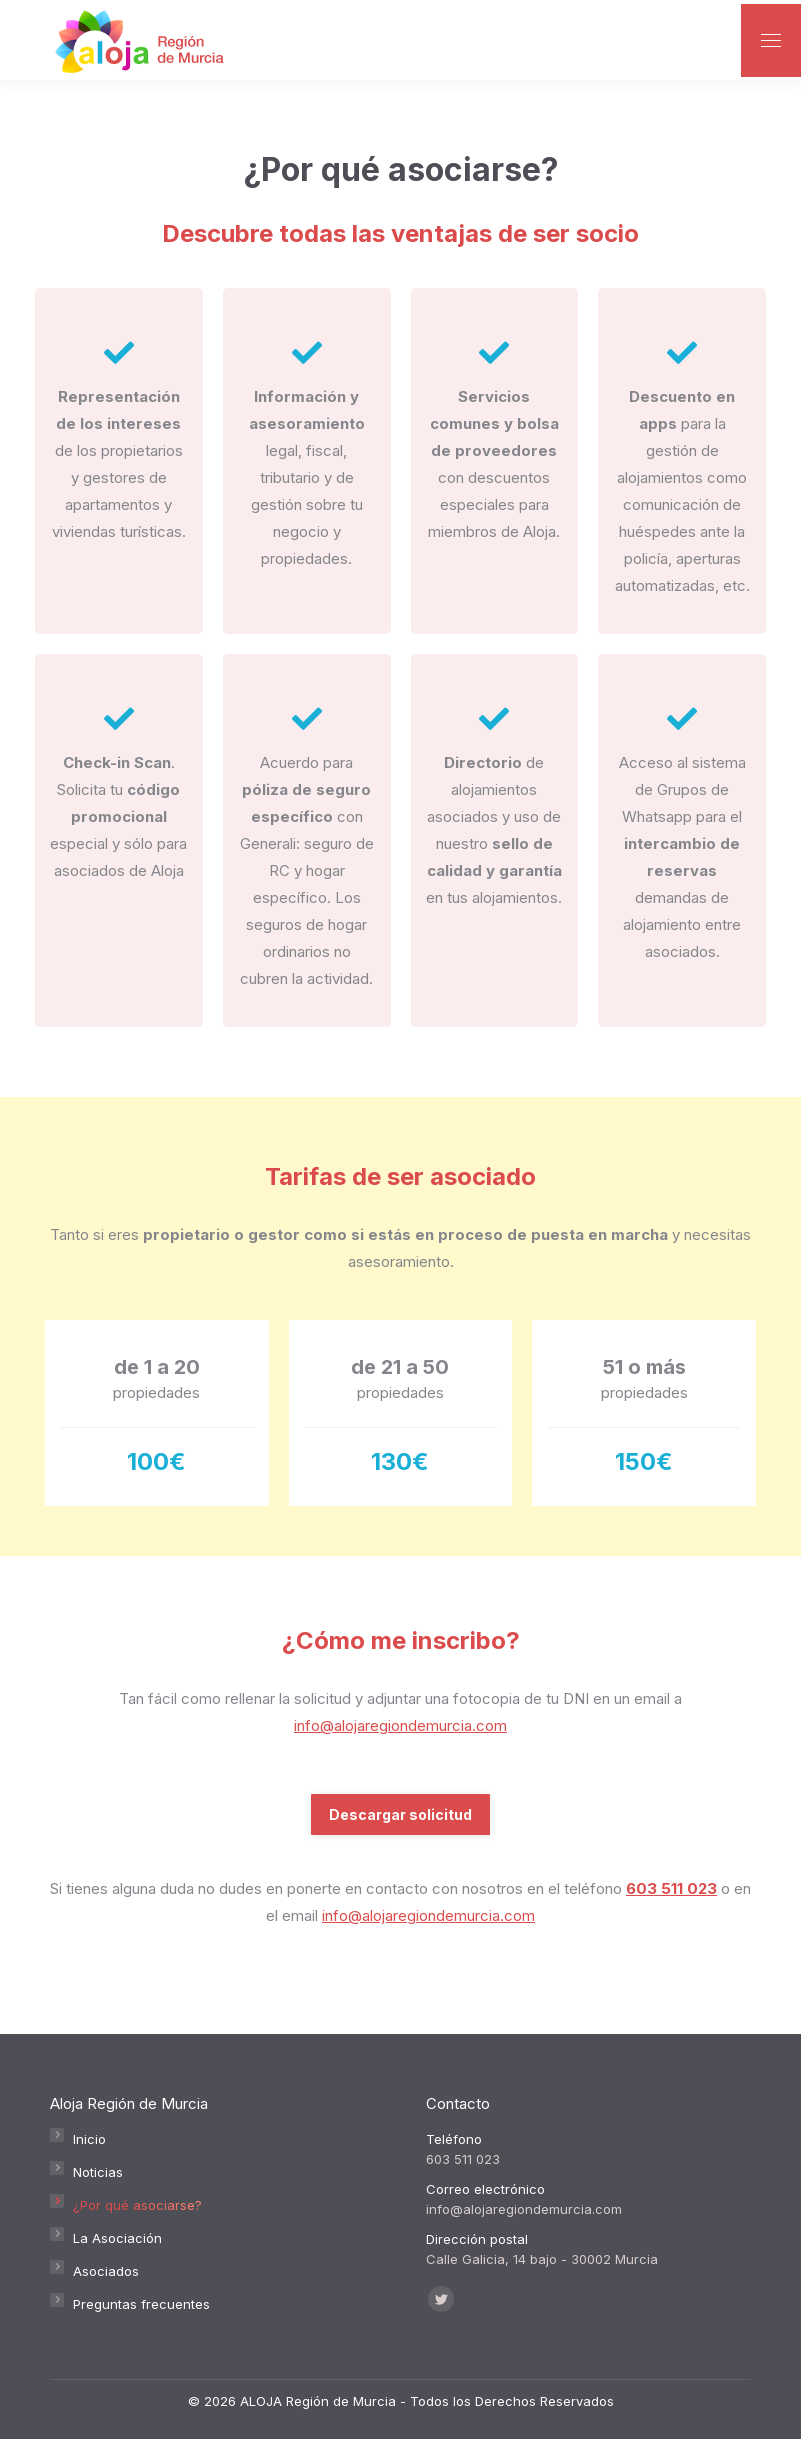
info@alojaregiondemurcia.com (400, 1725)
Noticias (98, 2172)
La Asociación (117, 2238)
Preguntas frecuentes (141, 2304)
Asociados (106, 2271)
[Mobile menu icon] (771, 40)
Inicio (89, 2139)
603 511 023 (671, 1888)
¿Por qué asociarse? (137, 2205)
